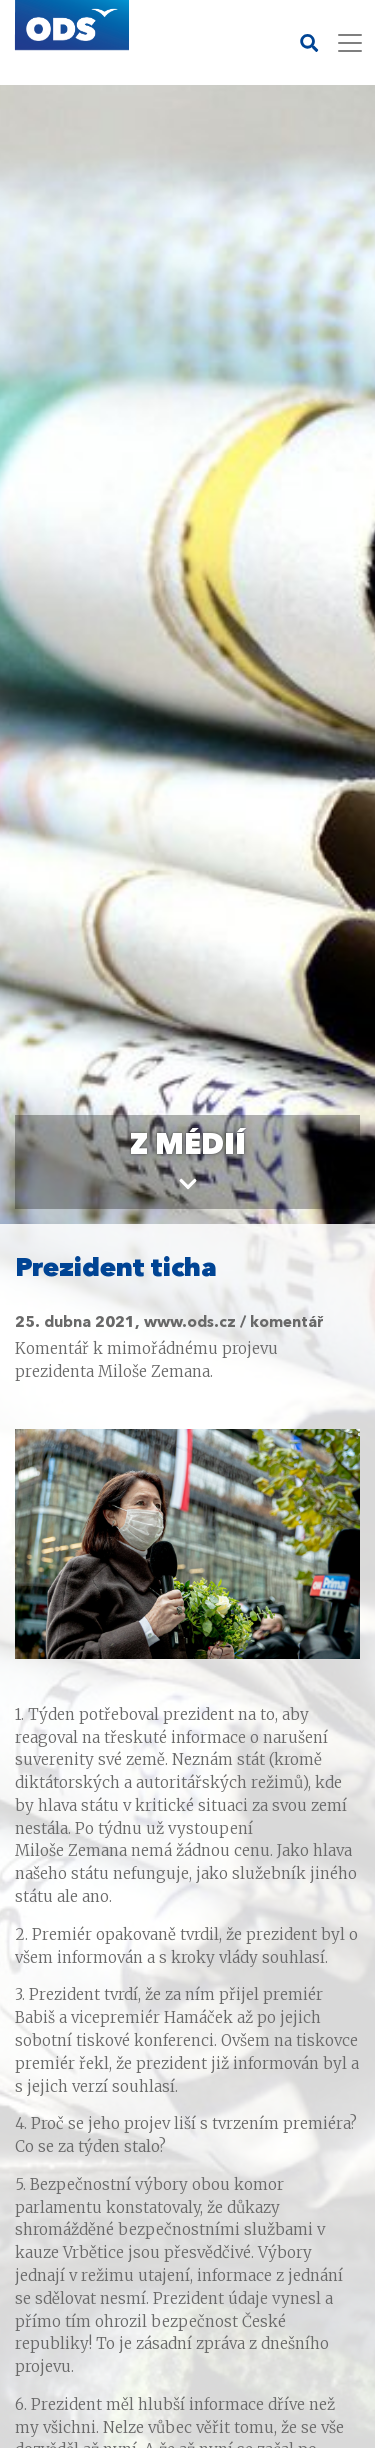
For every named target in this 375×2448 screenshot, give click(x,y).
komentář (287, 1323)
